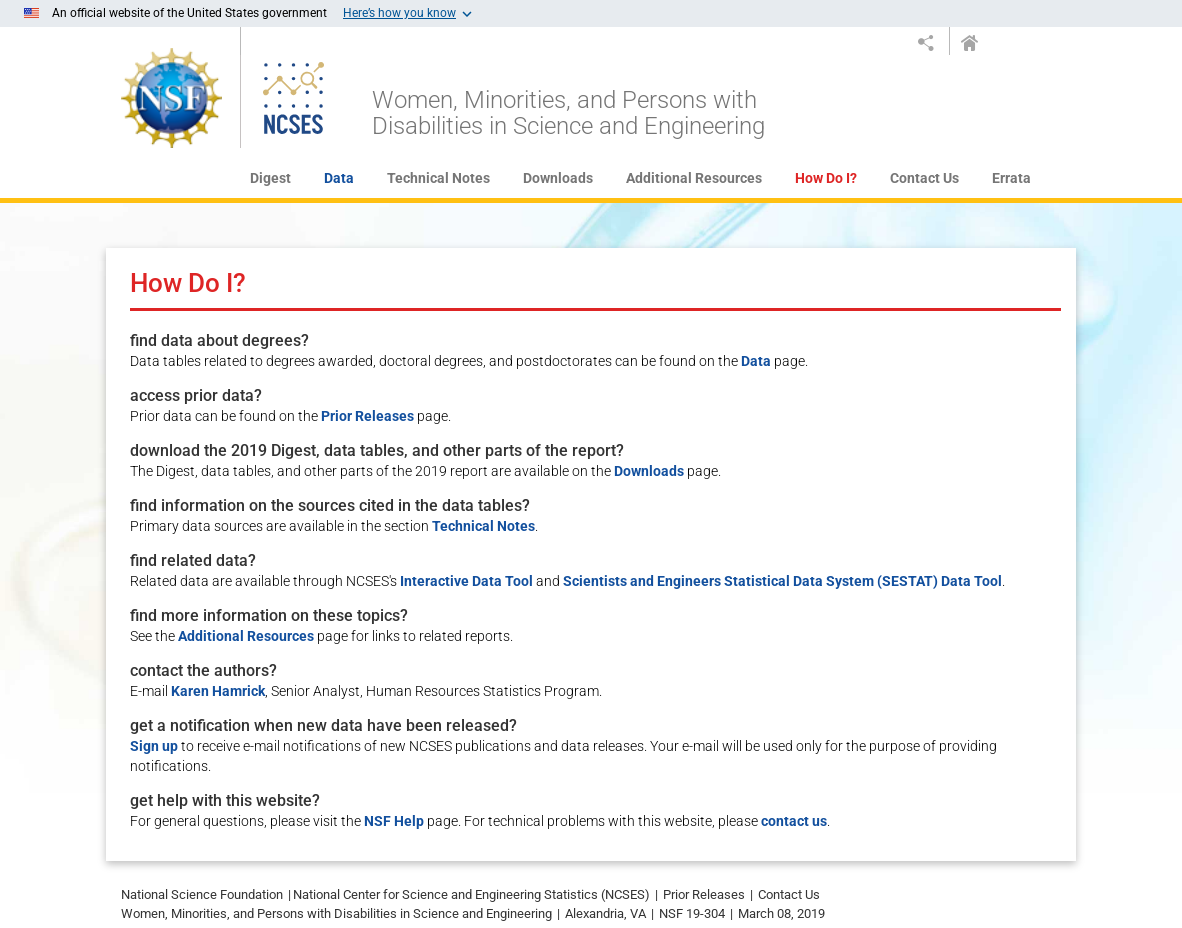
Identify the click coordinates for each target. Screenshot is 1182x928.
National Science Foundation (202, 894)
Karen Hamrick (218, 691)
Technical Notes (438, 178)
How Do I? (826, 178)
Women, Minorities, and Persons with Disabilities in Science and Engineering (568, 113)
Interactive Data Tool (466, 581)
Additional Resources (694, 178)
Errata (1011, 178)
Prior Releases (367, 416)
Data (339, 178)
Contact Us (924, 178)
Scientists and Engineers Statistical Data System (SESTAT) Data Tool (782, 581)
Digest (270, 178)
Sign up (154, 746)
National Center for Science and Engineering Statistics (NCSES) (471, 894)
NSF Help (394, 821)
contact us (794, 821)
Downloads (558, 178)
